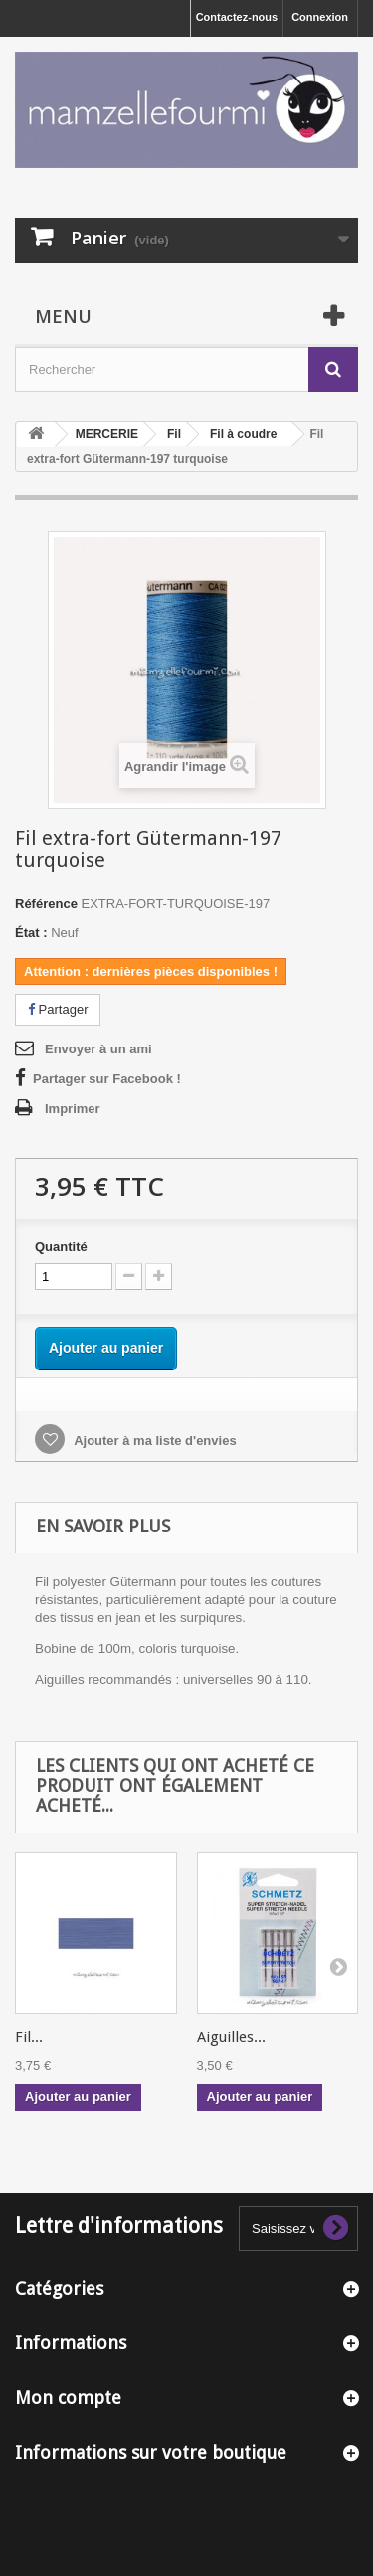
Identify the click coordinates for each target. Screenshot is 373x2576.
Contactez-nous (237, 17)
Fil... (29, 2037)
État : (31, 932)
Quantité (61, 1246)
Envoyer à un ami (98, 1049)
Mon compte (68, 2397)
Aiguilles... (231, 2037)
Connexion (319, 17)
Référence (46, 903)
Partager (58, 1009)
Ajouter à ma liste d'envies (154, 1440)
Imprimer (72, 1108)
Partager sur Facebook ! (107, 1078)
